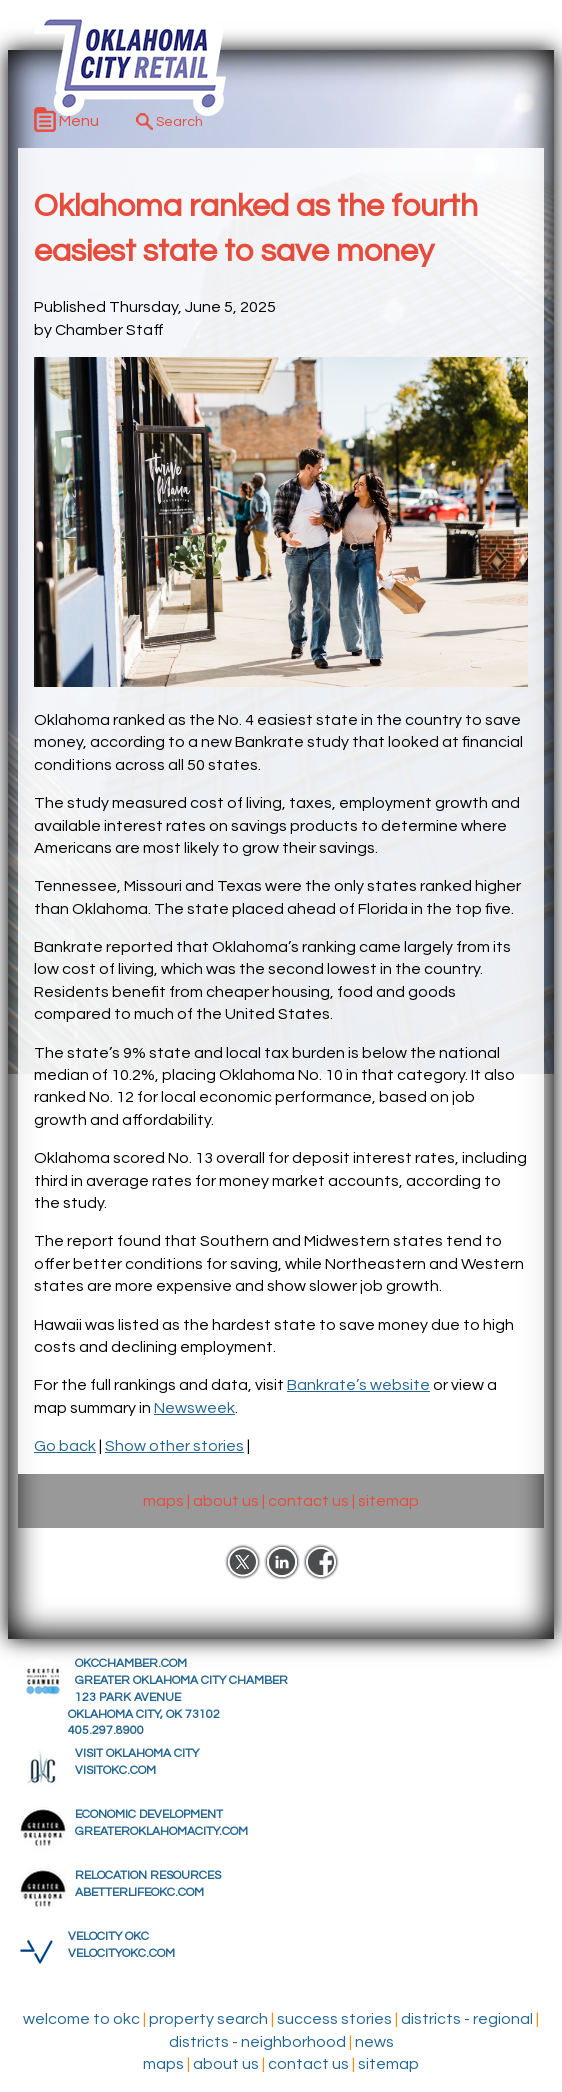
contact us (308, 1501)
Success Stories (334, 2019)
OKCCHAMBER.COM (131, 1663)
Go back (65, 1446)
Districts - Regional (467, 2019)
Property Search (208, 2019)
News (374, 2042)
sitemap (388, 1501)
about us (226, 1501)
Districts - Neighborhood (257, 2042)
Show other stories (174, 1446)
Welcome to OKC (81, 2019)
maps (163, 1501)
